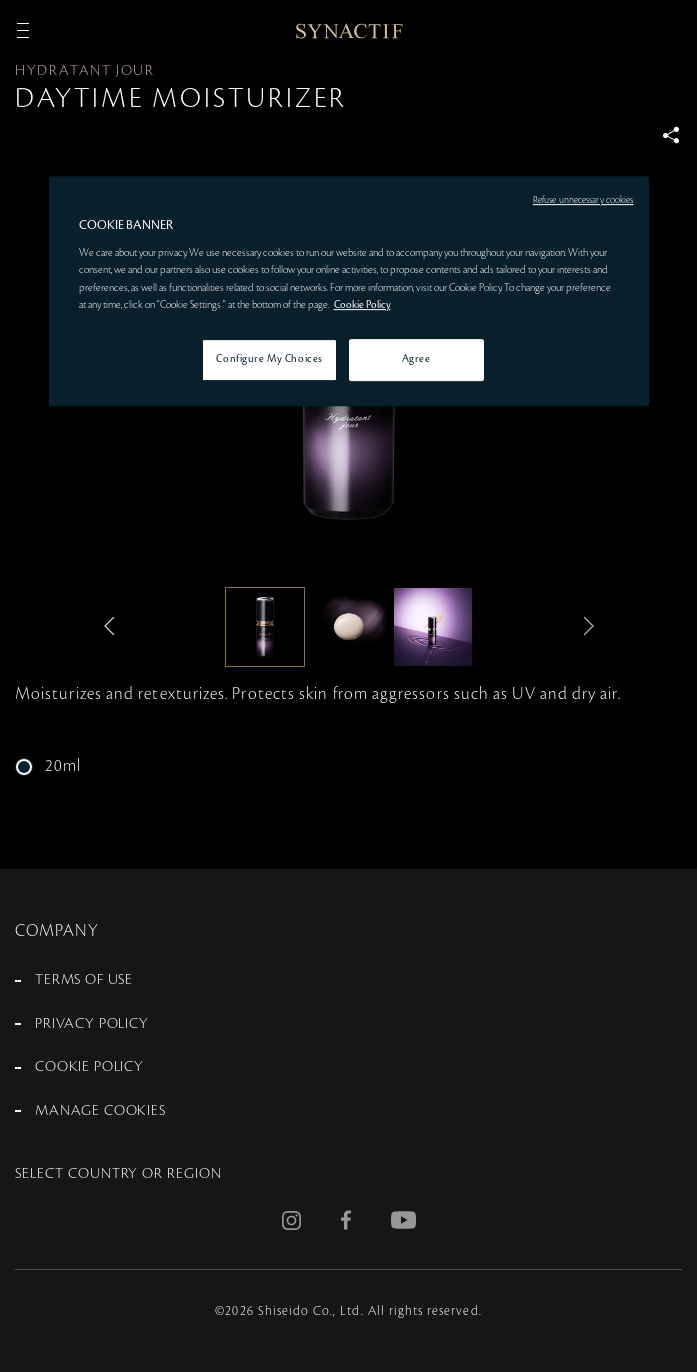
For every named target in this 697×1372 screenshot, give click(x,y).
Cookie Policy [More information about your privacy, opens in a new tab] (362, 305)
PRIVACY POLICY (92, 1024)
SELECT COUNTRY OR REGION (118, 1174)
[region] (349, 291)
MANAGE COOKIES (100, 1111)
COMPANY (57, 931)
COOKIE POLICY (89, 1067)
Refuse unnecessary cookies (583, 200)
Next (584, 626)
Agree (416, 359)
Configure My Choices (269, 359)
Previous (114, 626)
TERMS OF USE (84, 980)
